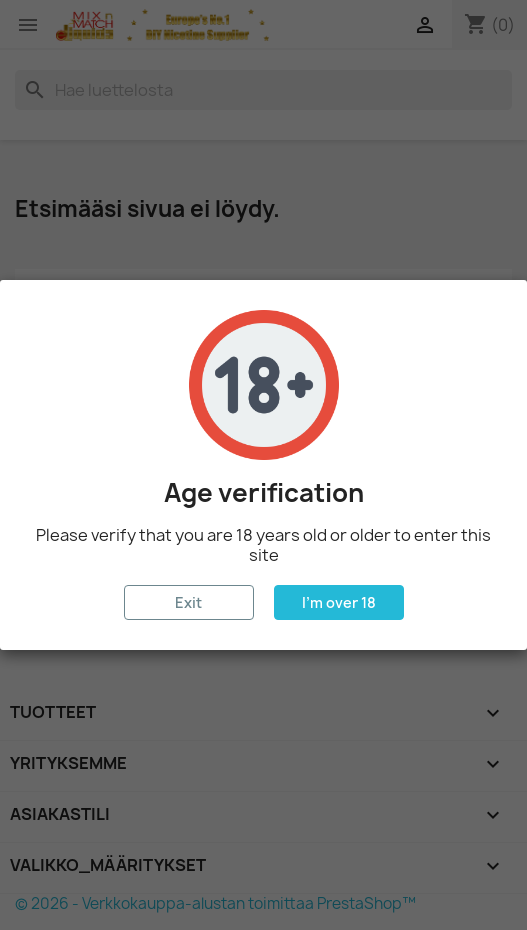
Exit (188, 602)
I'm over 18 (339, 602)
